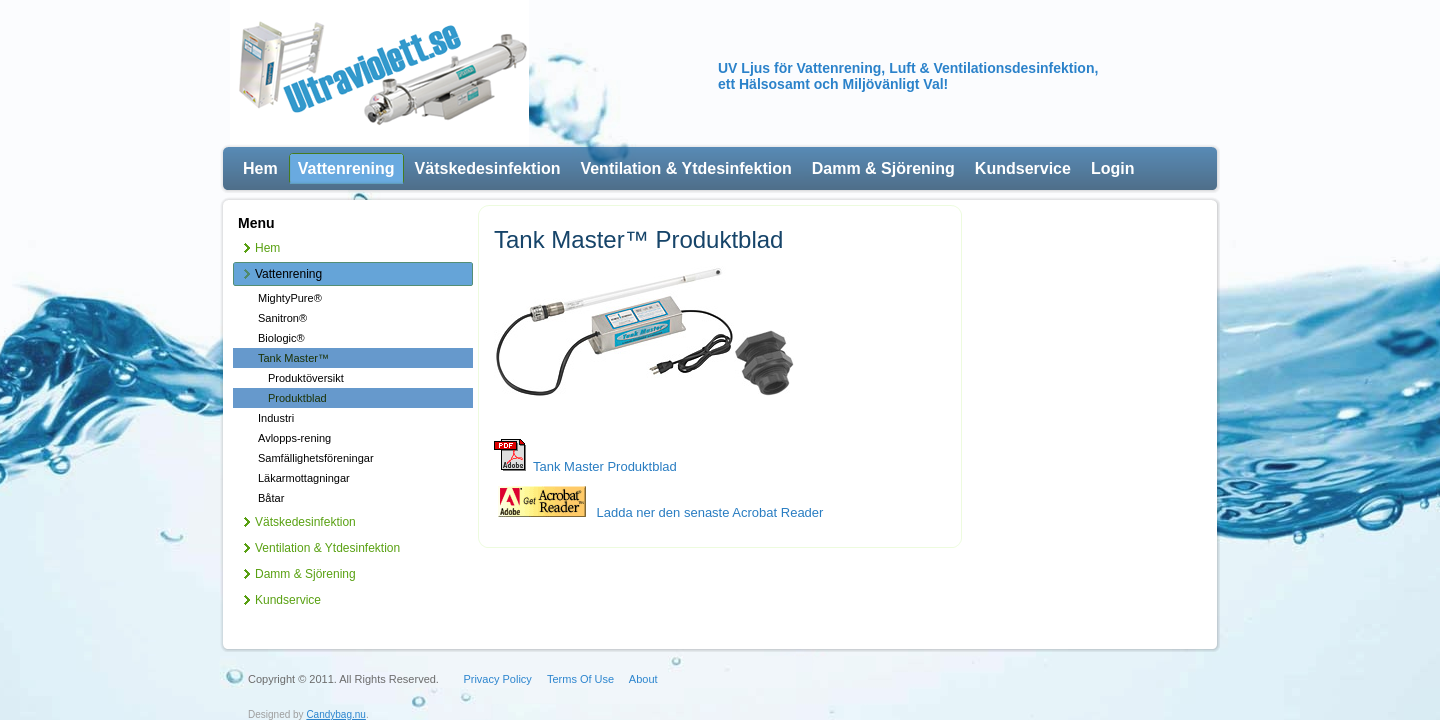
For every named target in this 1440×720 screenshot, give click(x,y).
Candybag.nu (336, 687)
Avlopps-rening (294, 438)
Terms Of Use (580, 652)
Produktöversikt (306, 378)
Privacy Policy (497, 652)
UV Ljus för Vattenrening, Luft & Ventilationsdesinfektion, (908, 68)
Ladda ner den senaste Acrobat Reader (658, 512)
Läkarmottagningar (304, 478)
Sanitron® (282, 318)
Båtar (271, 498)
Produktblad (297, 398)
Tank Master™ (293, 358)
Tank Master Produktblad (605, 466)
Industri (276, 418)
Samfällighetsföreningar (316, 458)
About (643, 652)
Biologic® (281, 338)
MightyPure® (290, 298)
